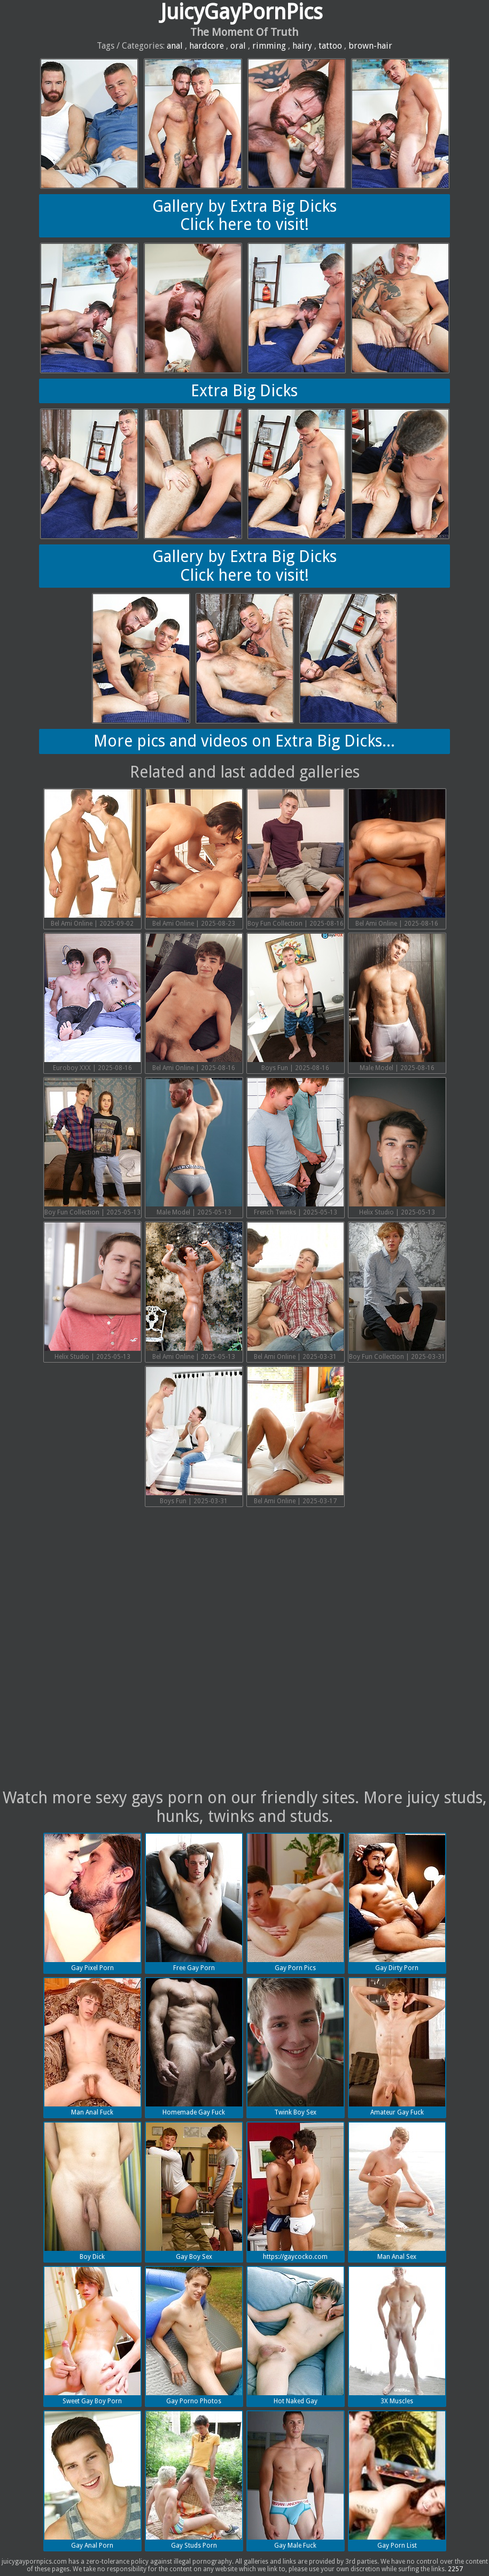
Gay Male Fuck (295, 2480)
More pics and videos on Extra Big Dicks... (244, 741)
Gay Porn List (397, 2480)
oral (238, 46)
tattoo (330, 46)
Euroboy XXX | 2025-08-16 (92, 1003)
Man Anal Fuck (92, 2047)
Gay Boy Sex (194, 2191)
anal (175, 46)
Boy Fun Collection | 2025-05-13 (92, 1147)
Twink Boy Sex (295, 2047)
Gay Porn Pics (295, 1903)
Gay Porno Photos (194, 2336)
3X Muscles (397, 2336)
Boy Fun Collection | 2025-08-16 (295, 858)
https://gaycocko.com (295, 2191)
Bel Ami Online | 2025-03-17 (295, 1436)
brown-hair (370, 46)
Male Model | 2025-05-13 (194, 1147)
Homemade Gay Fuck (194, 2047)
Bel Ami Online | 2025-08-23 (194, 858)
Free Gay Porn (194, 1903)
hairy (302, 46)
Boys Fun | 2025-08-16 (295, 1003)
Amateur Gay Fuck (397, 2047)
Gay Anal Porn (92, 2480)
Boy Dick (92, 2191)
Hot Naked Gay (295, 2336)
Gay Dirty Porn (397, 1903)
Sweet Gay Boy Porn (92, 2336)
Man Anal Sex (397, 2191)
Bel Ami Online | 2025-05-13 (194, 1291)
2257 (455, 2569)
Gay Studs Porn (194, 2480)
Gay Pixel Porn (92, 1903)
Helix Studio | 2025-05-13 (397, 1147)
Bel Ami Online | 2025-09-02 (92, 858)
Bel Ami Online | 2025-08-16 (397, 858)
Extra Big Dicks (244, 390)
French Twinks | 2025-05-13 (295, 1147)
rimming (269, 46)
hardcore (206, 46)
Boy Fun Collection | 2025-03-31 (397, 1291)
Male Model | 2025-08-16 (397, 1003)
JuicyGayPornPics (241, 12)
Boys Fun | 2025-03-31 (194, 1436)
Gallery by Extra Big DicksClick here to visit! (244, 215)
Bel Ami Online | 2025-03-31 (295, 1291)
